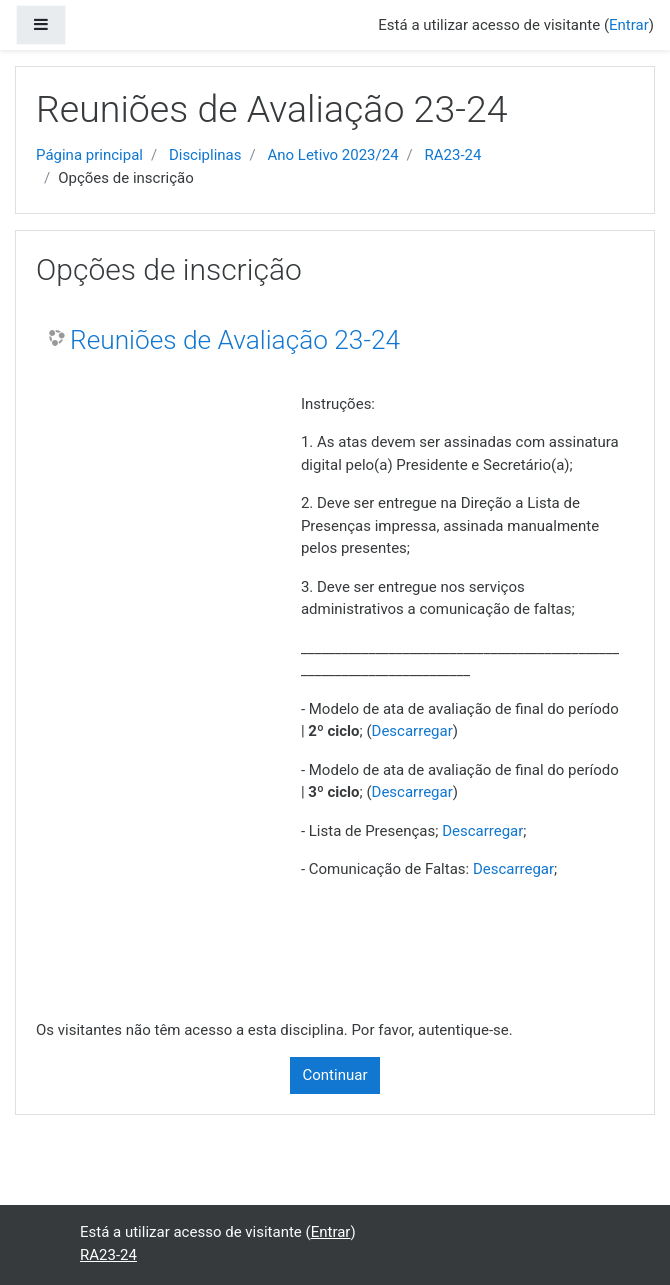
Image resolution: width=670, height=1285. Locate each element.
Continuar (335, 1075)
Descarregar (412, 731)
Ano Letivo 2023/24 (332, 155)
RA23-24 (453, 155)
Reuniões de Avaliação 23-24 (235, 340)
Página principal (89, 155)
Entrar (629, 25)
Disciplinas (205, 155)
